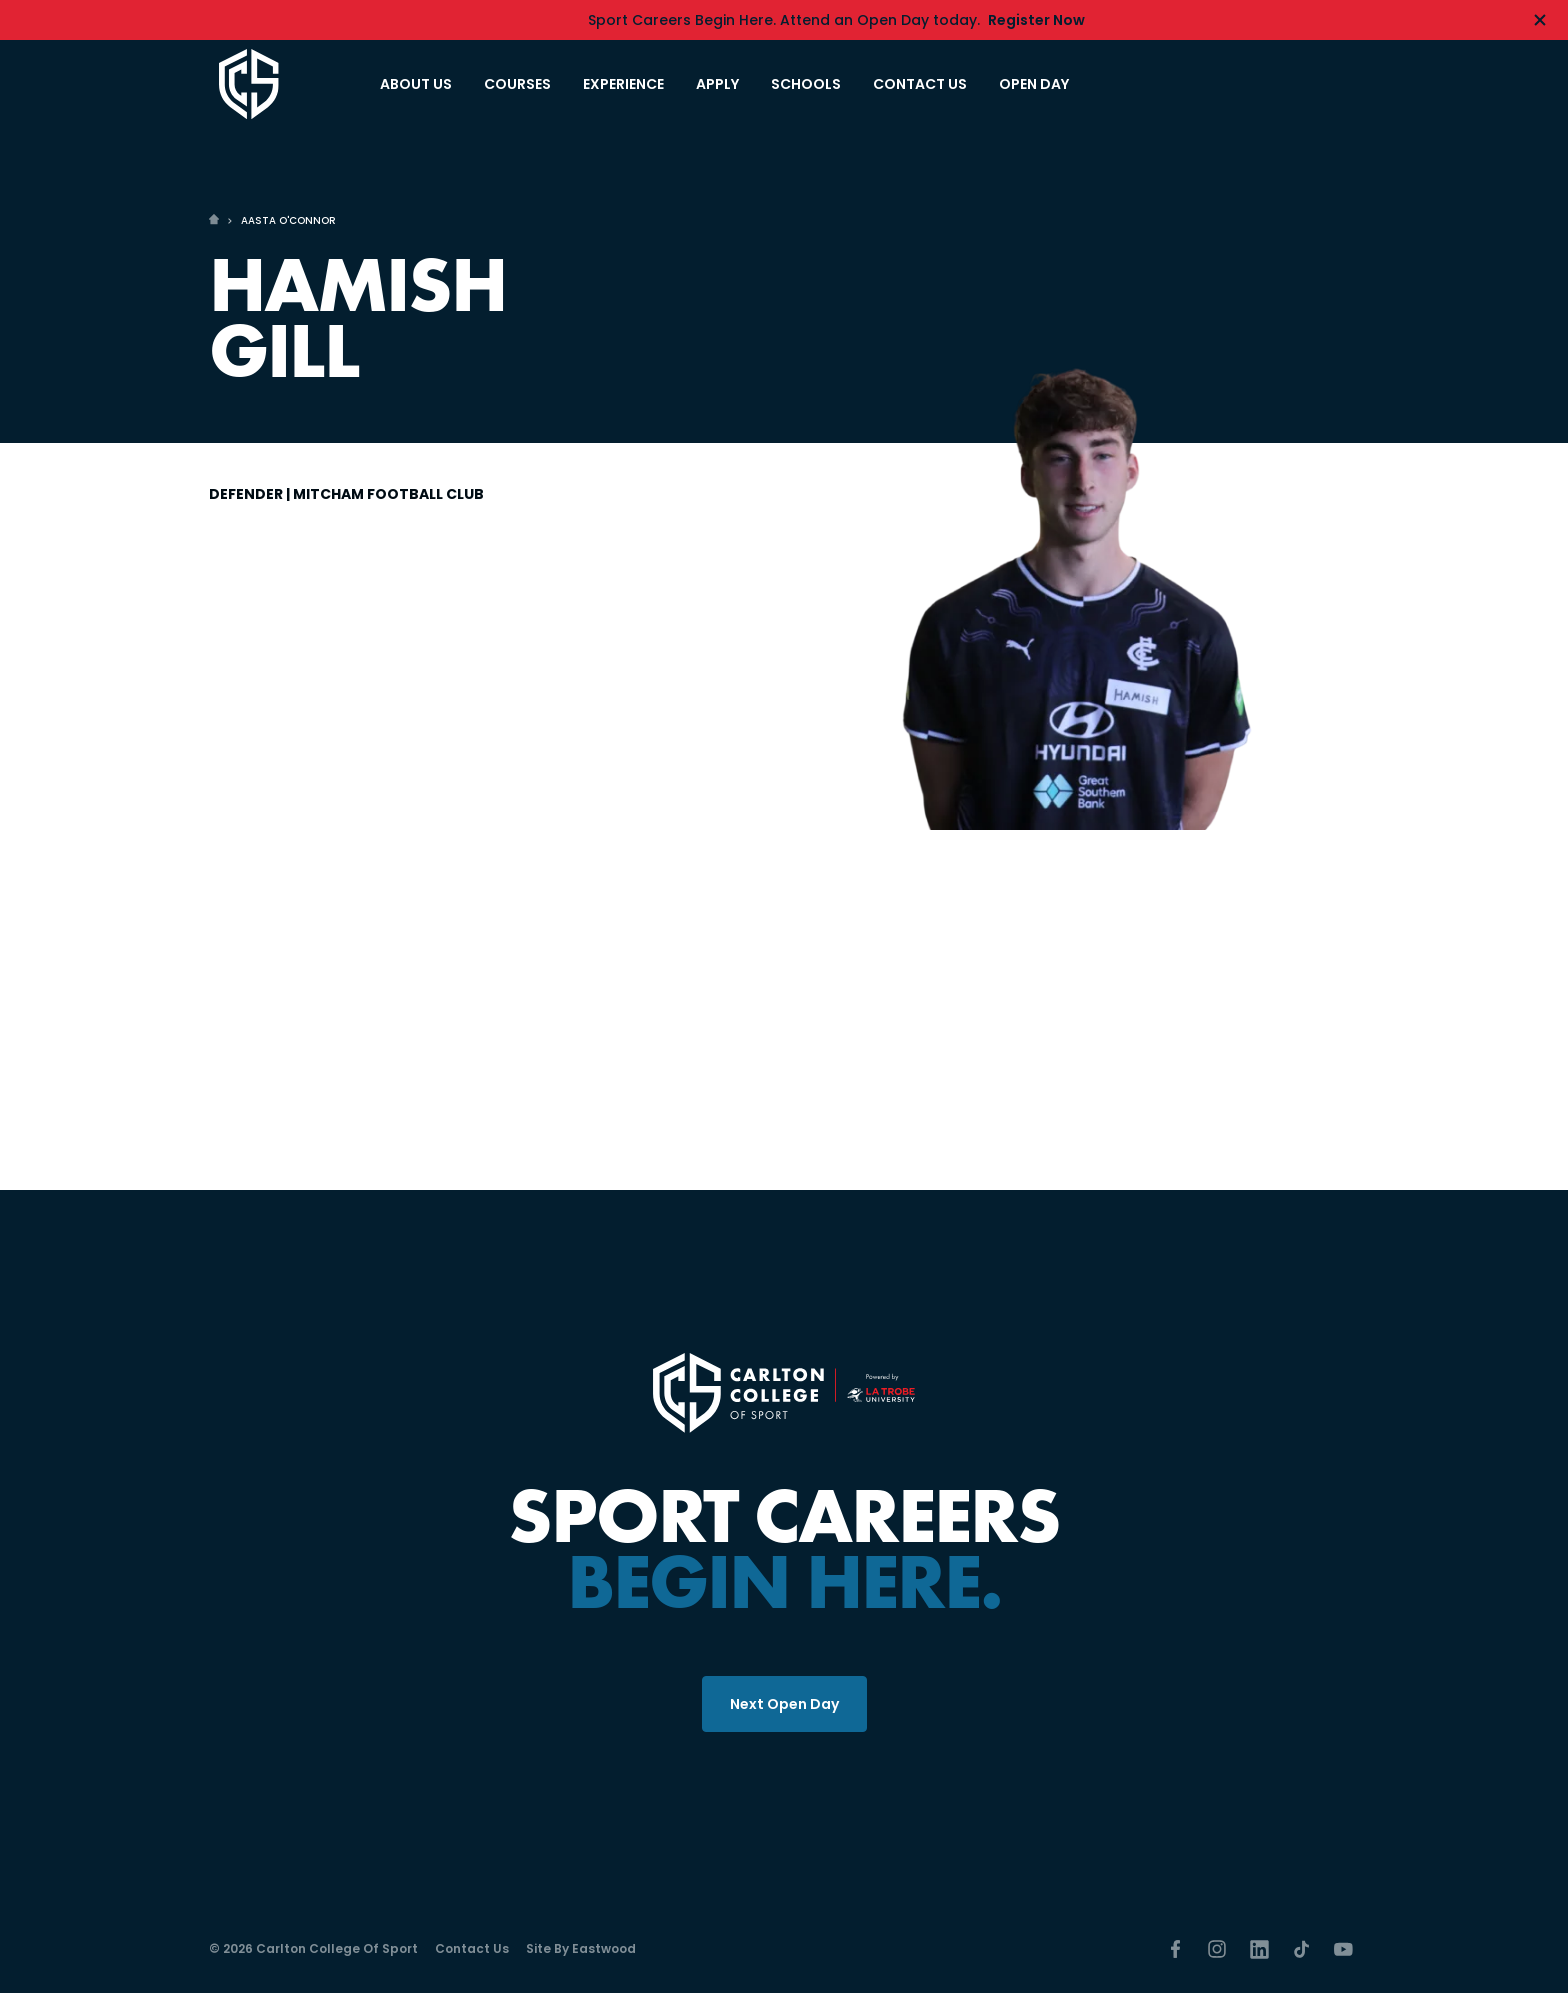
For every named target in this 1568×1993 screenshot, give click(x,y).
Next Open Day (784, 1704)
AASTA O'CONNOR (288, 220)
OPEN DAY (1034, 84)
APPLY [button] (717, 84)
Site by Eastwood (581, 1948)
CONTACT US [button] (920, 84)
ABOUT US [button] (416, 84)
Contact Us (472, 1948)
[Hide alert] (1540, 20)
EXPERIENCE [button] (623, 84)
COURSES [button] (517, 84)
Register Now (1036, 20)
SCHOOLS (806, 84)
